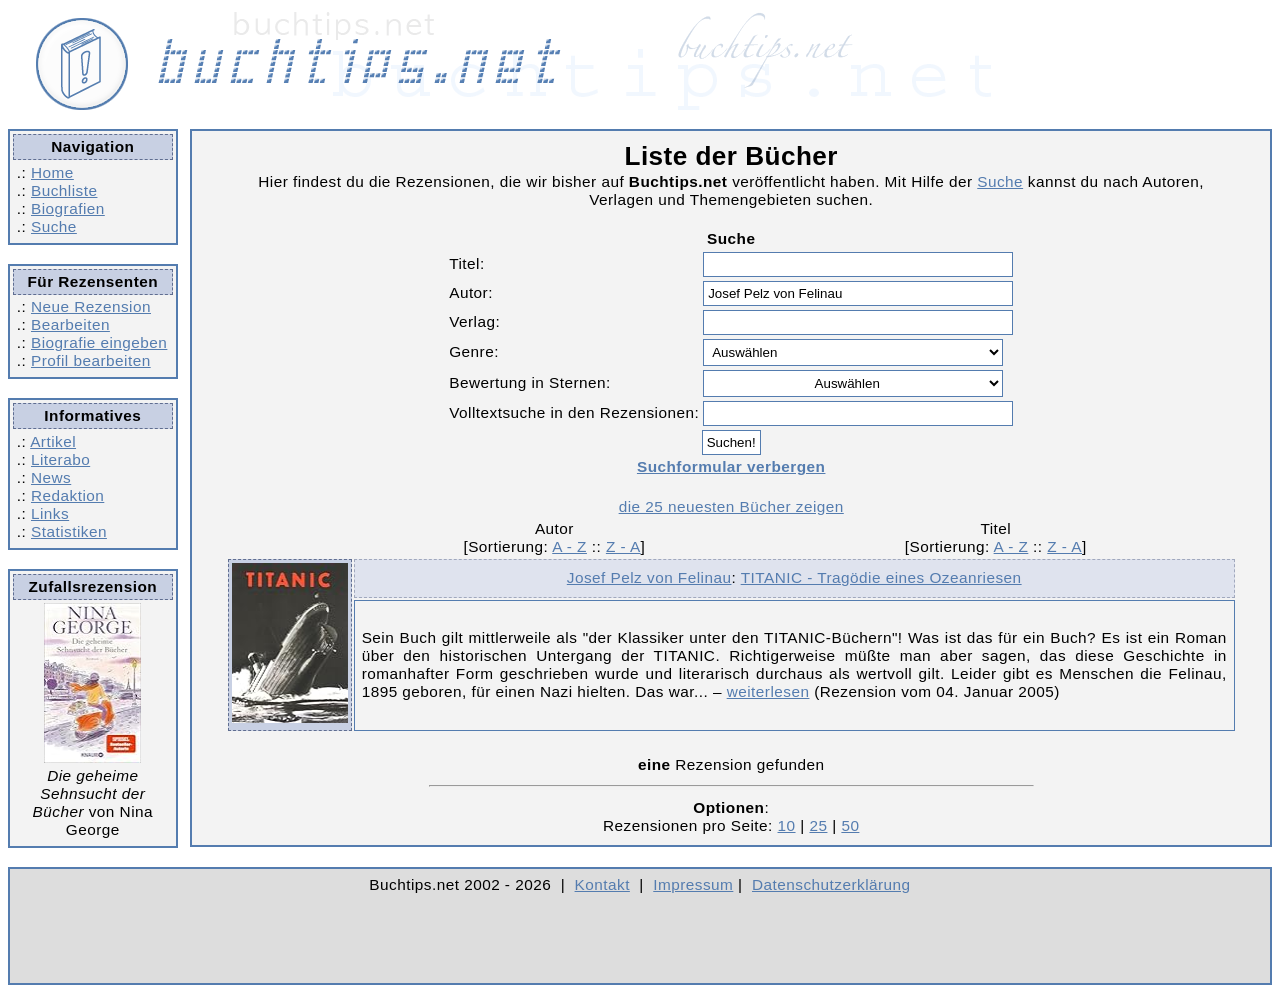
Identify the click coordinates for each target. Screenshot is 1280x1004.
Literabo (60, 459)
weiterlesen (768, 691)
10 (787, 825)
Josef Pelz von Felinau (649, 577)
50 (850, 825)
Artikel (53, 441)
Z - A (623, 546)
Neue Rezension (91, 306)
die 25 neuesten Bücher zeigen (731, 506)
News (51, 477)
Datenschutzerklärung (831, 884)
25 (818, 825)
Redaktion (67, 495)
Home (52, 172)
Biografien (68, 208)
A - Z (569, 546)
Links (50, 513)
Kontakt (602, 884)
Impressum (693, 884)
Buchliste (64, 190)
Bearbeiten (70, 324)
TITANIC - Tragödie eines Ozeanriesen (881, 577)
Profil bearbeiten (91, 360)
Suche (54, 226)
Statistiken (69, 531)
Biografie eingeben (99, 342)
